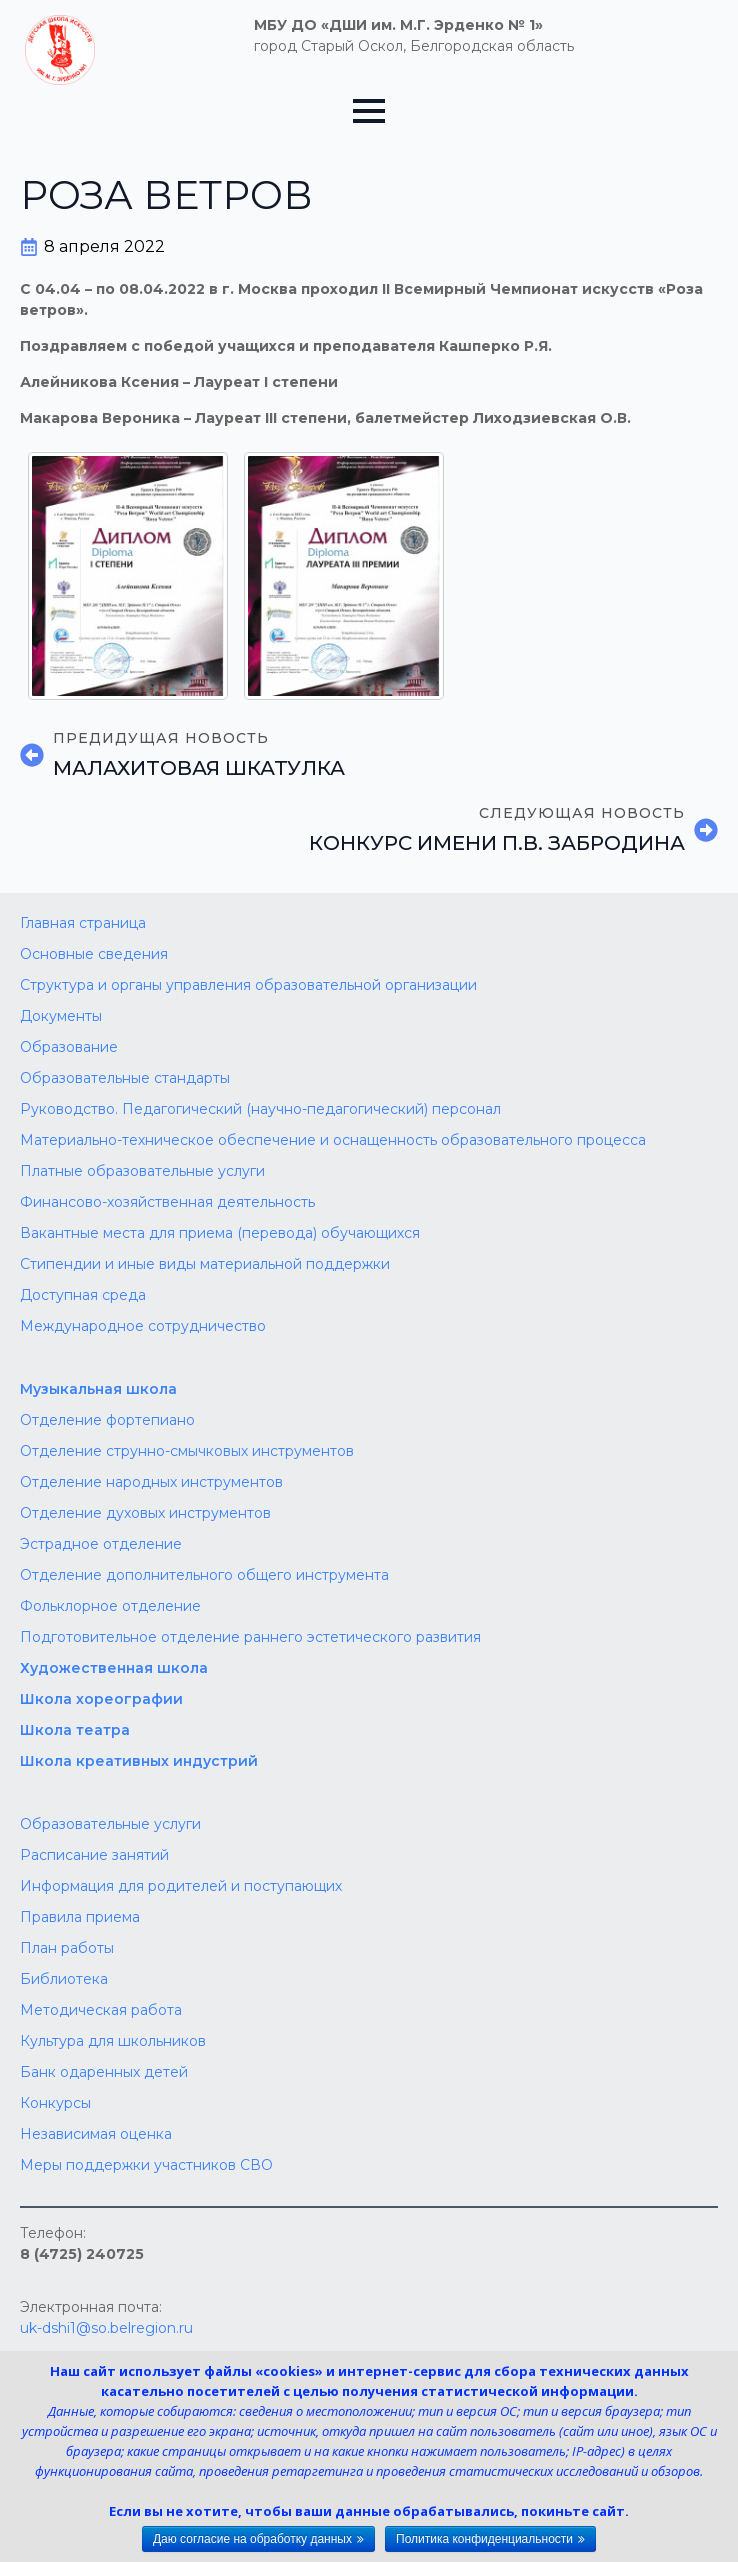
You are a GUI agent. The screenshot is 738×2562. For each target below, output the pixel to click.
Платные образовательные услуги (142, 1171)
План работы (67, 1948)
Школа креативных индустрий (139, 1761)
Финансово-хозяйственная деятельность (167, 1202)
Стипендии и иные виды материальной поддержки (205, 1264)
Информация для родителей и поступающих (181, 1886)
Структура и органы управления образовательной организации (248, 985)
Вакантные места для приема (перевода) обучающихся (220, 1233)
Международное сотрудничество (143, 1326)
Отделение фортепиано (107, 1420)
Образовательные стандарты (125, 1078)
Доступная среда (83, 1295)
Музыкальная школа (98, 1389)
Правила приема (80, 1917)
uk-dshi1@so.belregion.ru (106, 2328)
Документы (61, 1016)
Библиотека (64, 1979)
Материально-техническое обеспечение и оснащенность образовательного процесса (333, 1140)
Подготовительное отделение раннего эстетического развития (250, 1637)
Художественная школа (114, 1668)
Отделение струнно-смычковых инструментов (187, 1451)
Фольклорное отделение (110, 1606)
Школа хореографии (101, 1699)
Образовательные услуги (110, 1824)
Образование (69, 1047)
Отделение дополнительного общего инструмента (204, 1575)
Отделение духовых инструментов (145, 1513)
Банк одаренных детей (104, 2072)
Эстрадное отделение (101, 1544)
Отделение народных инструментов (151, 1482)
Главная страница (83, 923)
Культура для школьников (113, 2041)
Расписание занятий (94, 1855)
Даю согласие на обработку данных (252, 2539)
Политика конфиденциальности (484, 2539)
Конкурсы (55, 2103)
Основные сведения (94, 954)
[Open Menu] (369, 111)
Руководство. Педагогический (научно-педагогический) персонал (260, 1109)
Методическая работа (101, 2010)
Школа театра (75, 1730)
